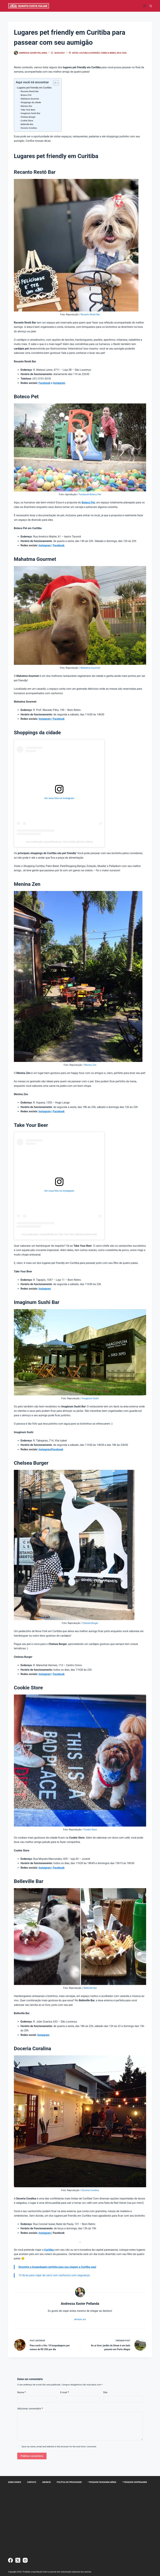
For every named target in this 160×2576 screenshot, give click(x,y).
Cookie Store (27, 120)
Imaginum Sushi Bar (30, 113)
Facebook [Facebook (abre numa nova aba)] (44, 383)
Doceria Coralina (29, 128)
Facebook (59, 545)
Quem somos (14, 2482)
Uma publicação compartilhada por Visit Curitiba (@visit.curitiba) (59, 841)
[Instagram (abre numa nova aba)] (59, 383)
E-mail (64, 2392)
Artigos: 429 (80, 2319)
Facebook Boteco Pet (90, 494)
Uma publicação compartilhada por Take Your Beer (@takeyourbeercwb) (59, 1234)
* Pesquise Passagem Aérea (102, 2482)
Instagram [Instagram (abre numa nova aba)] (45, 718)
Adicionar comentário (30, 2409)
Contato (31, 2482)
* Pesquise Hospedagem (134, 2482)
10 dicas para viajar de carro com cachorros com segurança (54, 2275)
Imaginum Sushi (90, 1398)
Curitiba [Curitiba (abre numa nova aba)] (49, 2249)
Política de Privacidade (69, 2482)
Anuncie (46, 2482)
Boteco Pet (26, 95)
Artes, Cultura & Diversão (86, 53)
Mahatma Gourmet (30, 98)
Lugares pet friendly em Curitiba (34, 87)
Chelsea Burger (28, 117)
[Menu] (144, 5)
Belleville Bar (27, 124)
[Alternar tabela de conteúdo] (54, 83)
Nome (21, 2392)
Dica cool (122, 53)
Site (105, 2392)
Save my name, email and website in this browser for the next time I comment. (59, 2446)
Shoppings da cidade (31, 102)
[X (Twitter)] (17, 2560)
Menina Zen (26, 106)
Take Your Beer (28, 109)
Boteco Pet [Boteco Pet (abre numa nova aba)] (88, 502)
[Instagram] (25, 2560)
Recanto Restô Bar (30, 91)
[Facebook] (10, 2560)
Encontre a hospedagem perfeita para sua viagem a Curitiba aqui (57, 2267)
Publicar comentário (32, 2455)
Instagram (45, 545)
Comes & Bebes (108, 53)
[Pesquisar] (150, 6)
